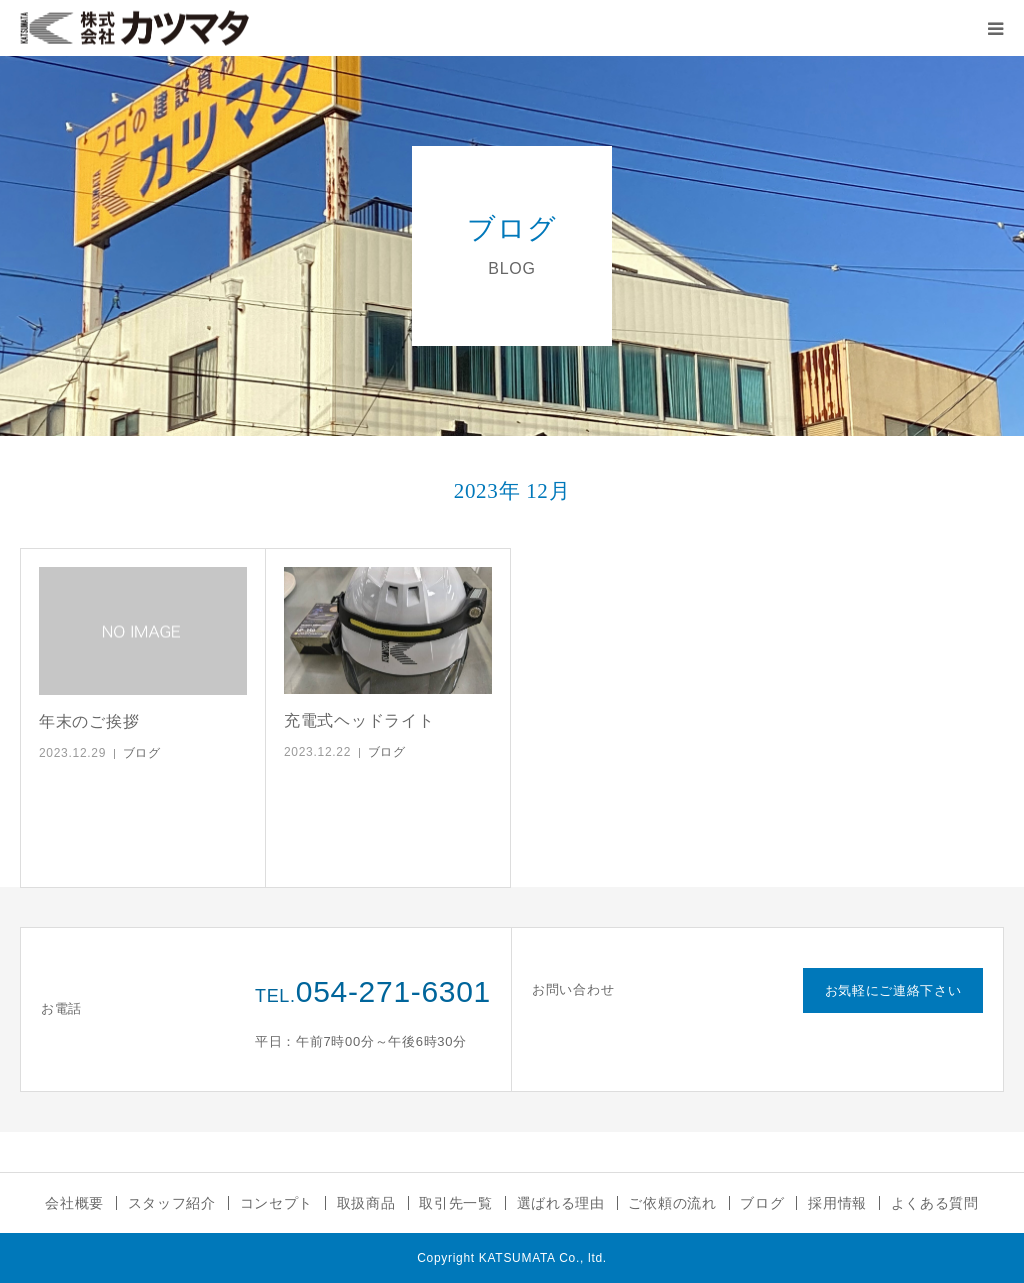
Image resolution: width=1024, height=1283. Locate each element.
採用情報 (837, 1203)
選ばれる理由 (561, 1203)
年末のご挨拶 (89, 721)
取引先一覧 (456, 1203)
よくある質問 (935, 1203)
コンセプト (277, 1203)
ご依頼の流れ (672, 1203)
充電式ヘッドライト (359, 720)
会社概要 (74, 1203)
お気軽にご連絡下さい (893, 990)
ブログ (142, 753)
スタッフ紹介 (172, 1203)
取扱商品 (366, 1203)
